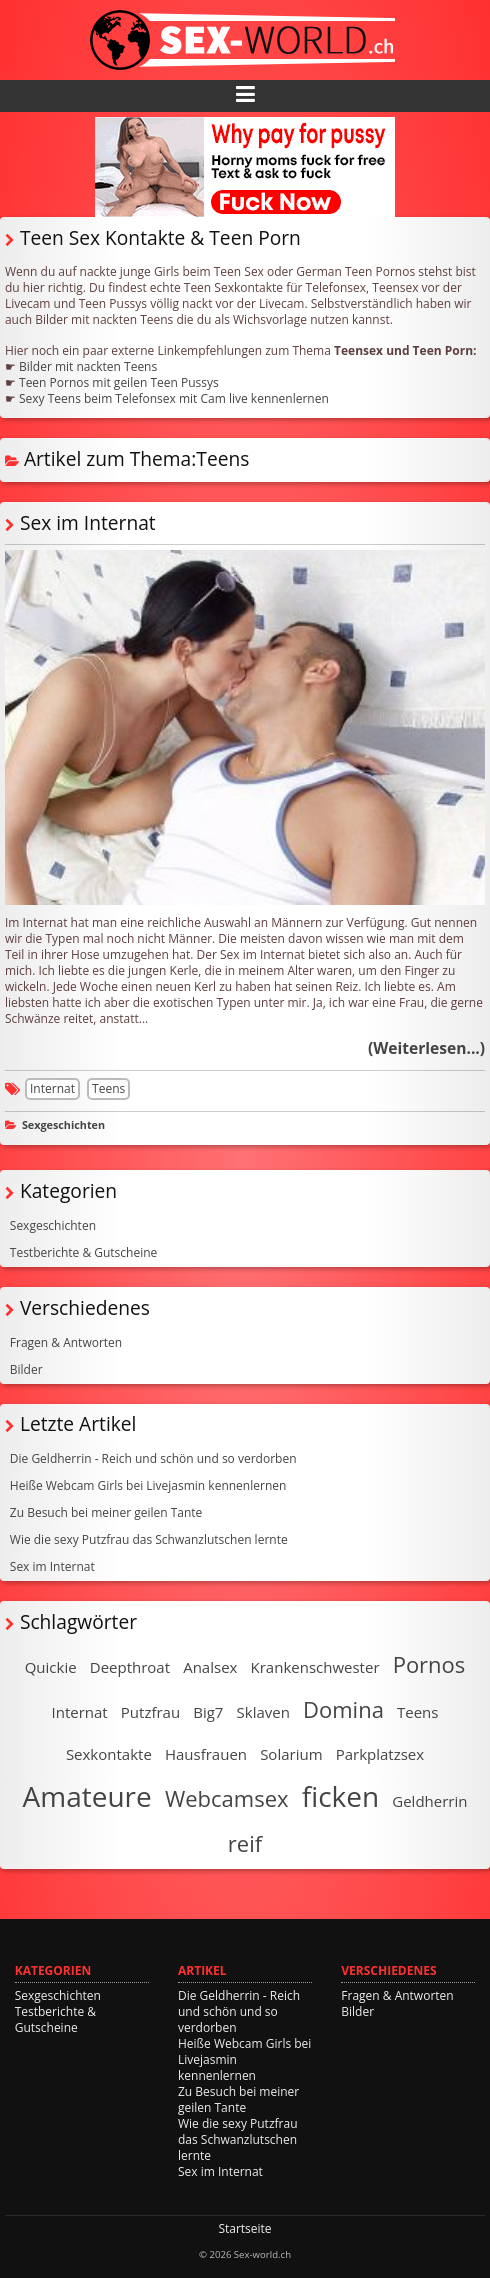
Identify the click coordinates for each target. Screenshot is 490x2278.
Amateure (87, 1796)
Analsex (210, 1667)
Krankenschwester (315, 1667)
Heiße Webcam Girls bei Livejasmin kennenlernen (148, 1485)
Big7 (208, 1712)
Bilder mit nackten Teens (88, 366)
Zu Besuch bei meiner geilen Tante (106, 1512)
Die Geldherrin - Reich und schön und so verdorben (153, 1458)
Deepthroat (130, 1667)
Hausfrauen (206, 1754)
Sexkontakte (109, 1754)
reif (245, 1843)
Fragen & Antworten (66, 1342)
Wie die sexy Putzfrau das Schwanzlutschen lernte (149, 1539)
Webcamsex (227, 1798)
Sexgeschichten (63, 1124)
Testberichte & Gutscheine (84, 1252)
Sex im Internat (88, 522)
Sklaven (263, 1712)
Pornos (429, 1664)
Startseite (244, 2228)
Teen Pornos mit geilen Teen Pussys (119, 382)
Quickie (51, 1667)
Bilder (26, 1369)
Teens (108, 1088)
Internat (52, 1088)
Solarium (291, 1754)
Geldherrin (429, 1801)
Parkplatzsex (380, 1754)
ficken (341, 1796)
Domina (343, 1709)
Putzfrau (150, 1712)
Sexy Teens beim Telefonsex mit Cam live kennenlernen (174, 398)
